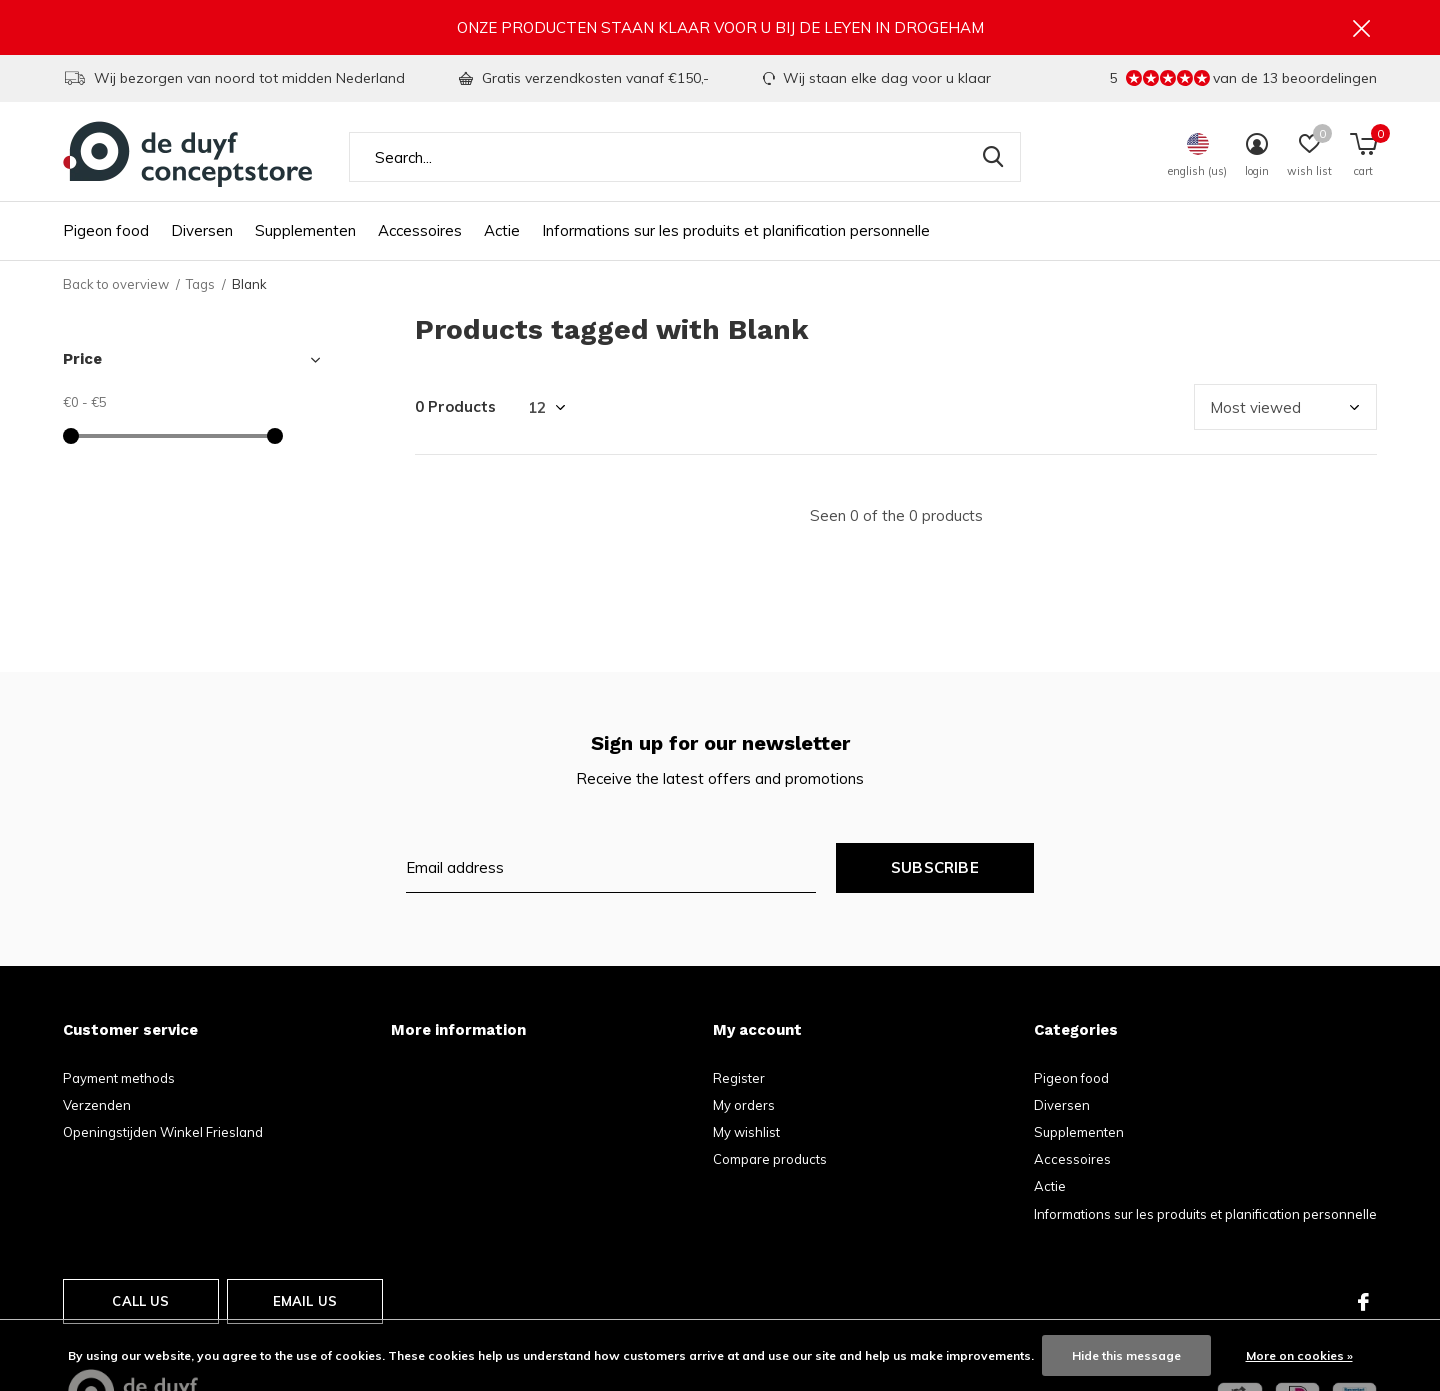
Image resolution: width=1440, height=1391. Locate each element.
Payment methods (119, 1078)
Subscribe (935, 867)
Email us (305, 1301)
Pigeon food (106, 230)
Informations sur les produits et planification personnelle (736, 230)
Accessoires (420, 230)
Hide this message (1126, 1355)
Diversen (202, 230)
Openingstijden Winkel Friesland (163, 1132)
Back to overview (116, 284)
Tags (200, 284)
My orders (744, 1105)
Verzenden (97, 1105)
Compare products (770, 1159)
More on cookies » (1299, 1355)
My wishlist (746, 1132)
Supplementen (305, 230)
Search (993, 157)
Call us (140, 1301)
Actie (502, 230)
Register (739, 1078)
